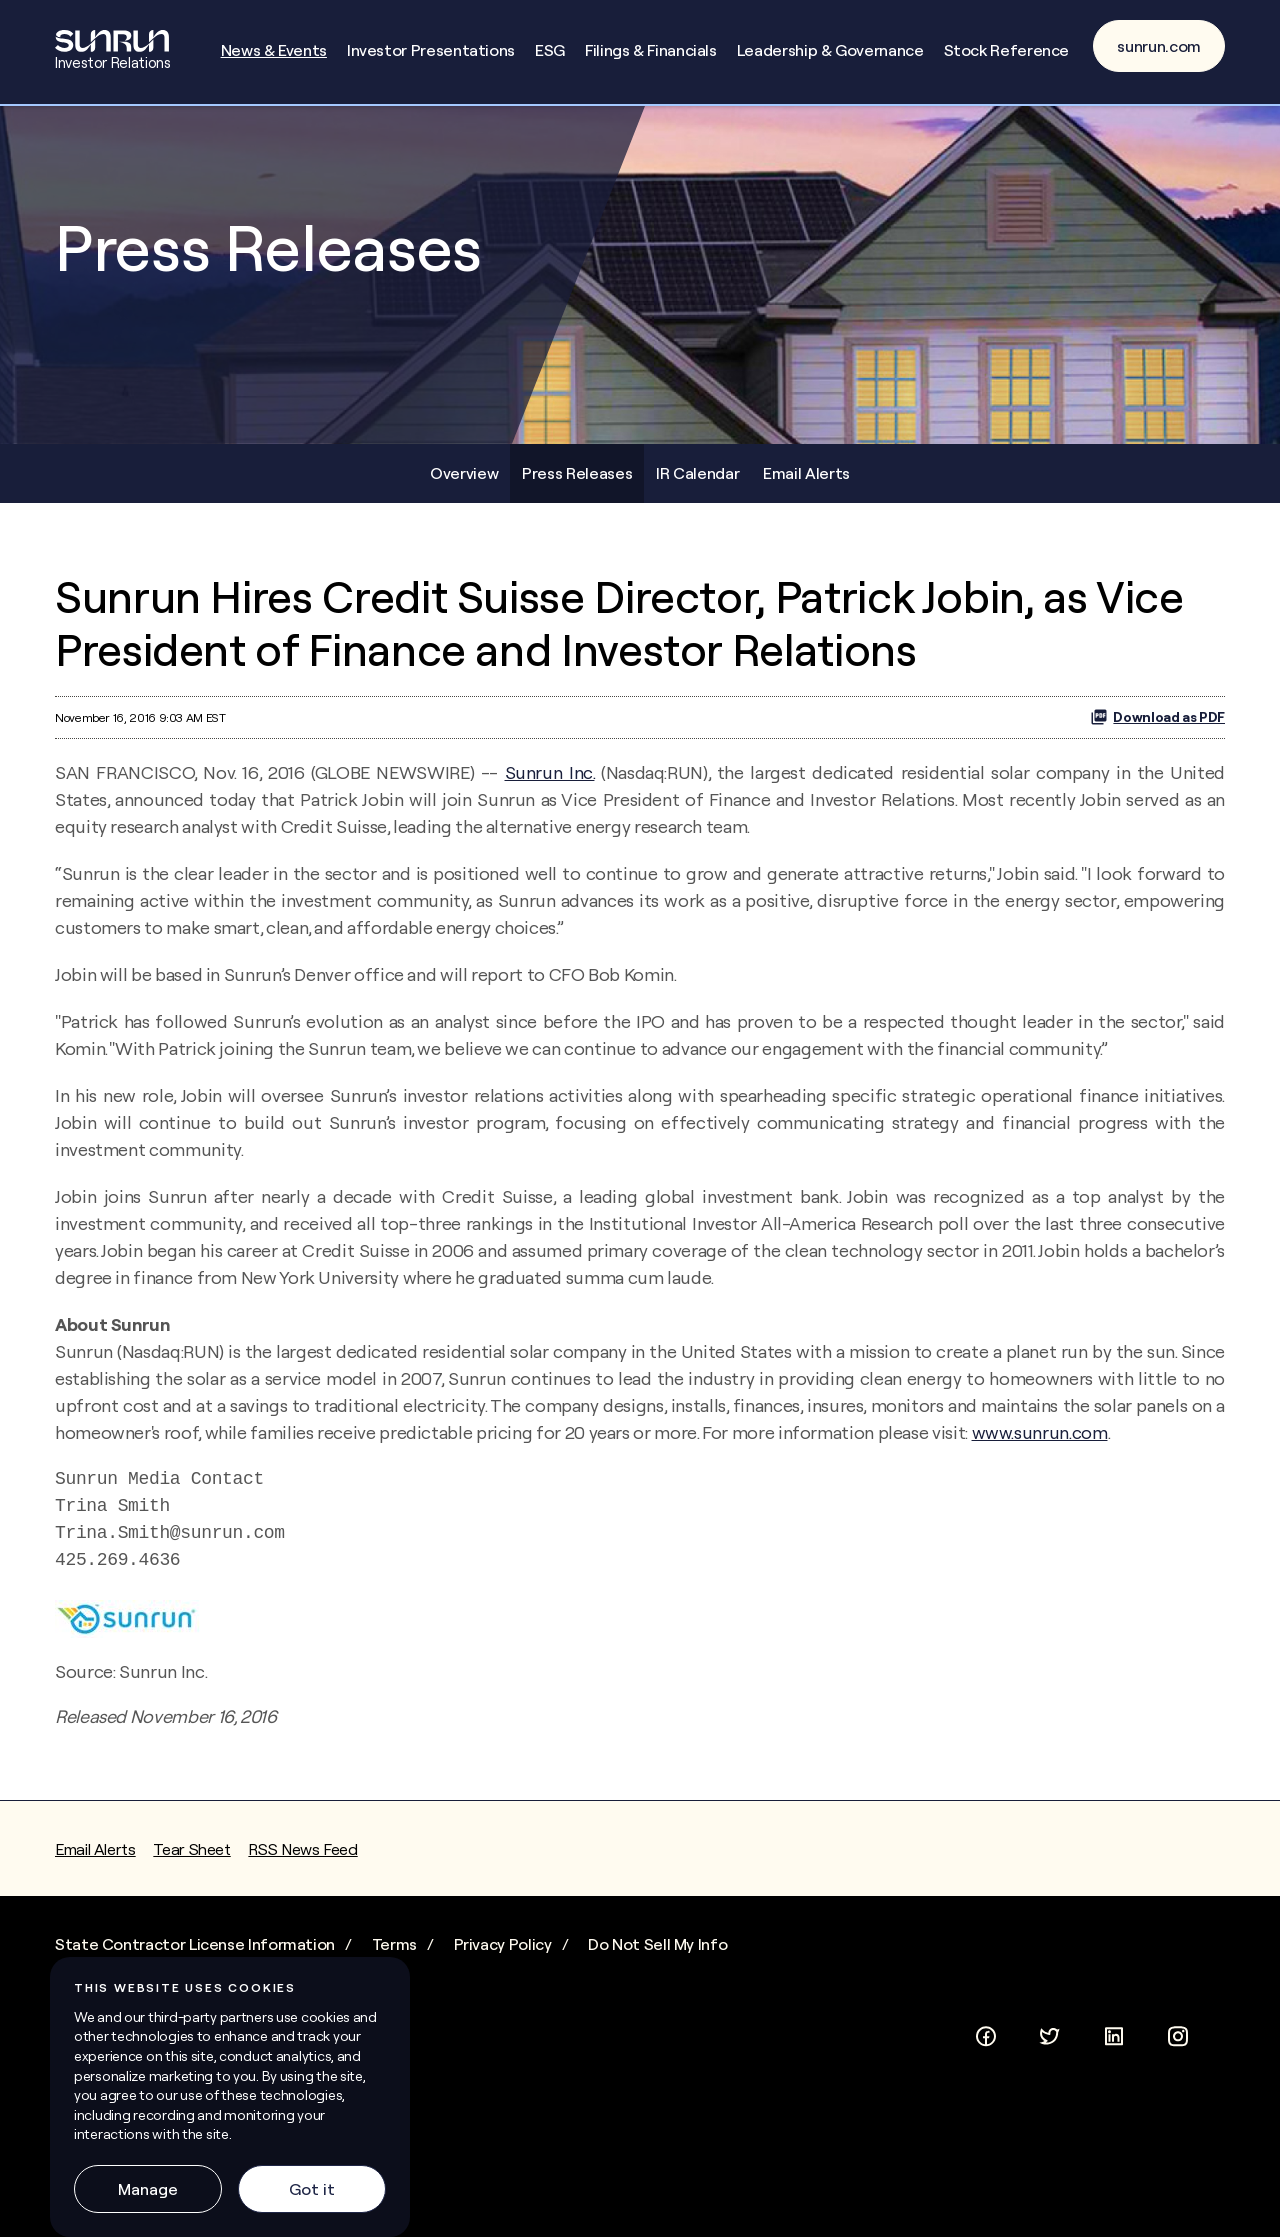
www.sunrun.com (1040, 1480)
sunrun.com (1159, 46)
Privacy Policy (503, 1992)
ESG (550, 50)
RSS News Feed (302, 1897)
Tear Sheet (191, 1897)
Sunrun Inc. (550, 820)
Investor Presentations (431, 50)
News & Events (274, 50)
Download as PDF (1157, 765)
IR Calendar (697, 520)
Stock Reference (1007, 50)
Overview (464, 520)
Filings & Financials (651, 50)
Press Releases (577, 520)
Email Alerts (806, 520)
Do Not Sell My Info (657, 1992)
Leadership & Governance (830, 50)
